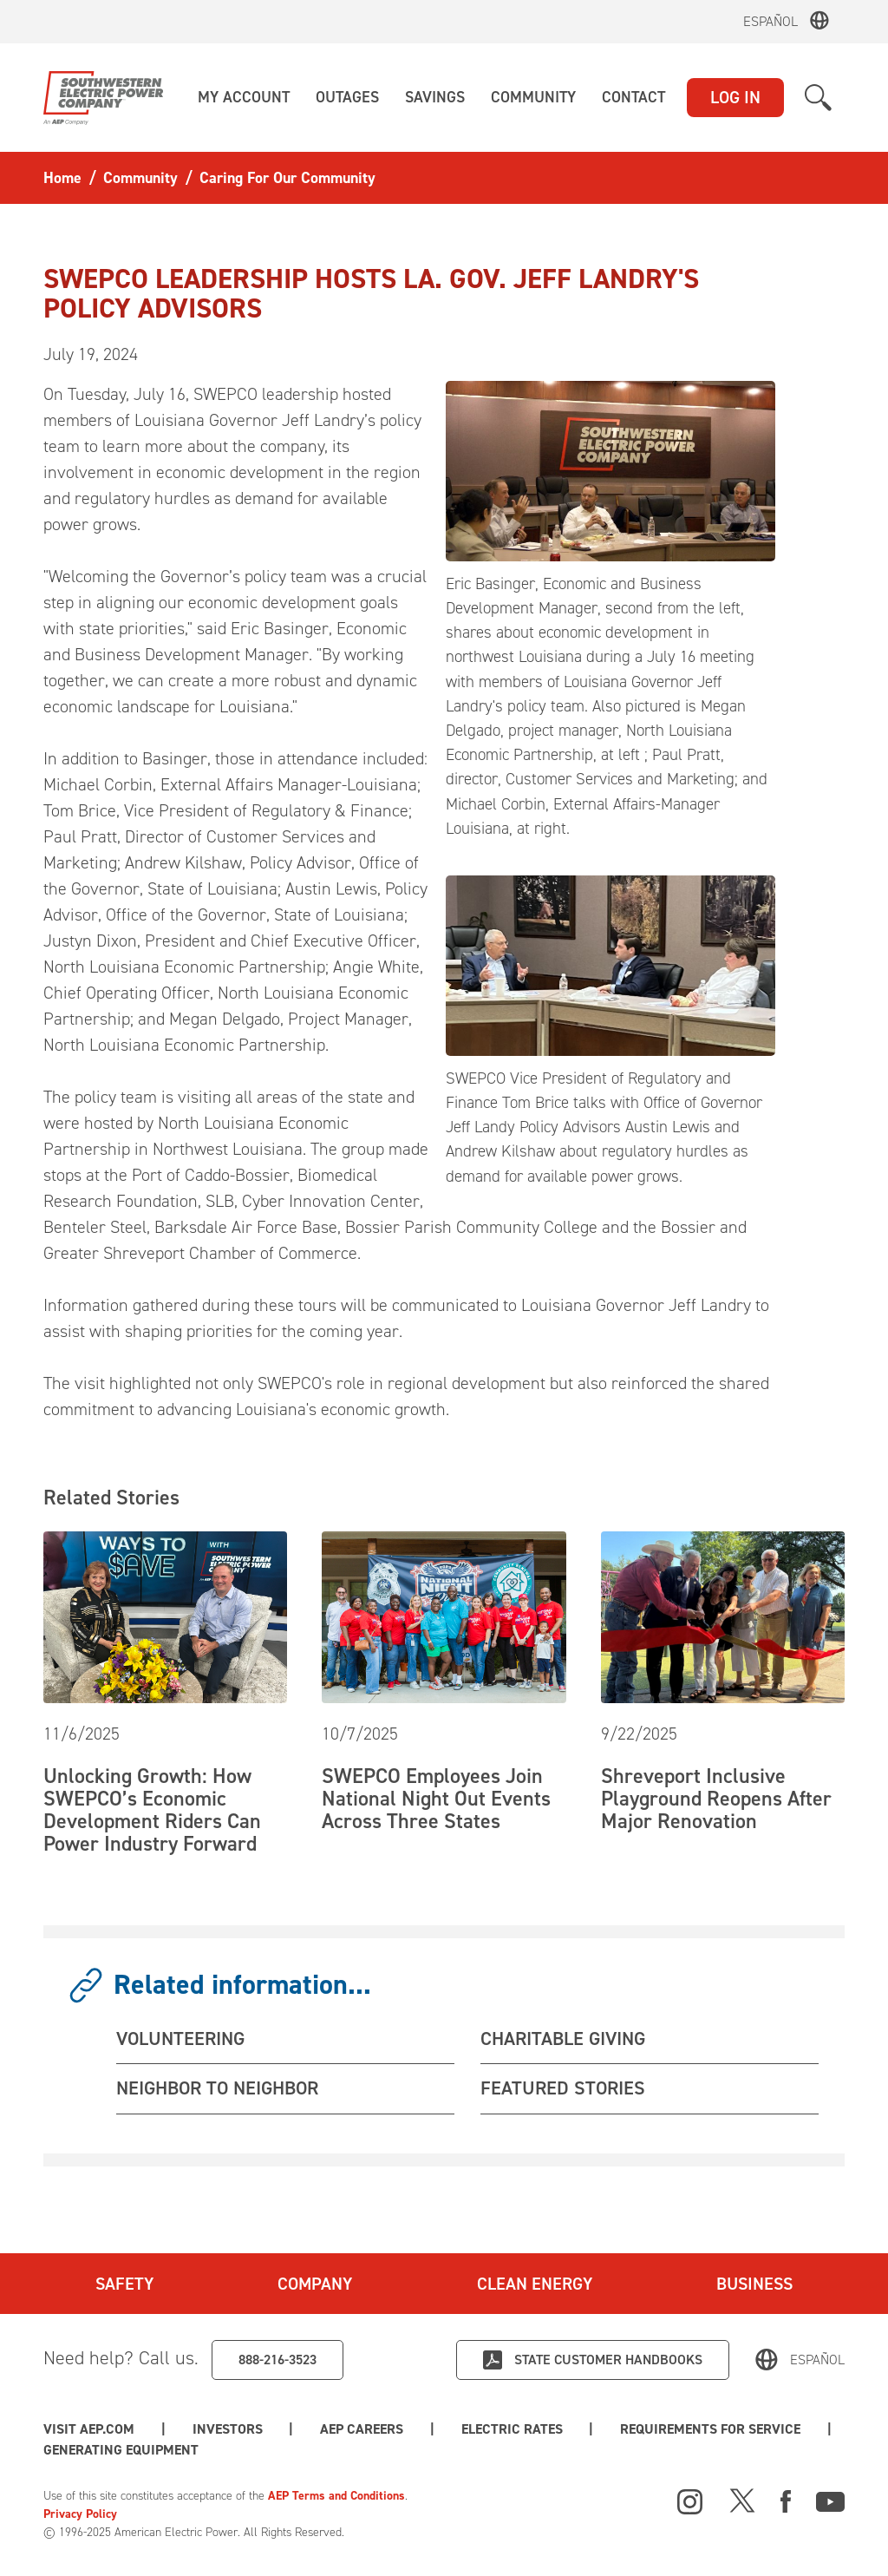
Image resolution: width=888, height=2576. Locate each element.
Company (315, 2283)
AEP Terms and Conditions (336, 2496)
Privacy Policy (80, 2514)
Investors (228, 2429)
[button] (244, 97)
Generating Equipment (121, 2450)
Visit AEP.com (88, 2429)
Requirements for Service (710, 2429)
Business (754, 2283)
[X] (742, 2500)
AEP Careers (361, 2429)
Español (770, 21)
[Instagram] (690, 2502)
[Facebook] (786, 2500)
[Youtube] (830, 2500)
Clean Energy (534, 2283)
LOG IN (735, 97)
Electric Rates (512, 2429)
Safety (124, 2283)
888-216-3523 (277, 2359)
